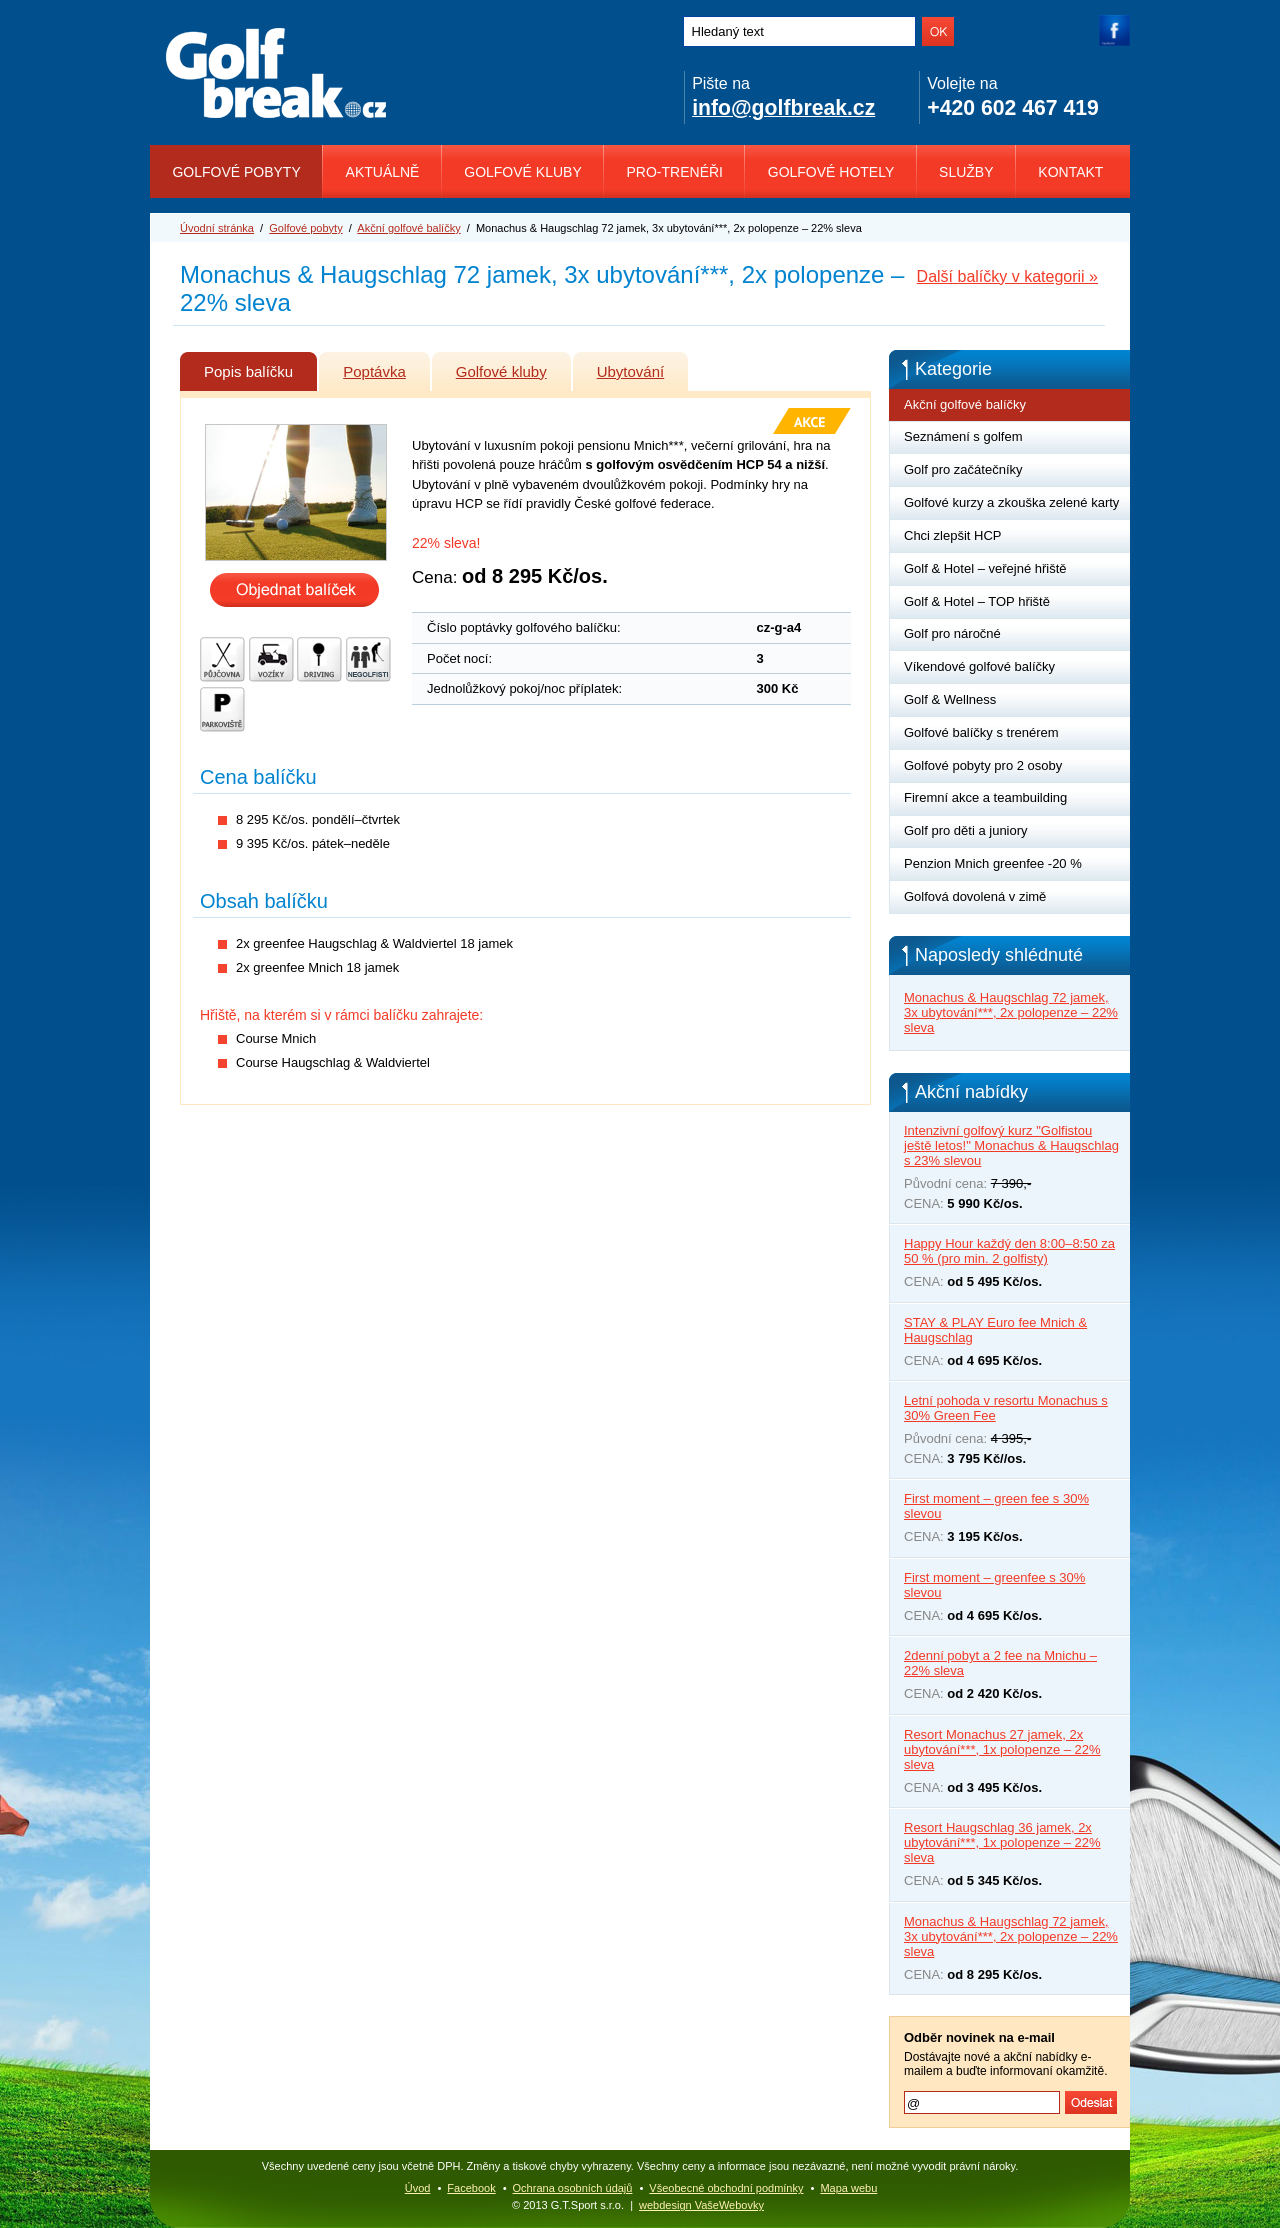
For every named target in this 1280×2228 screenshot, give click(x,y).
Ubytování (643, 366)
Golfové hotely (831, 172)
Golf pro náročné (952, 633)
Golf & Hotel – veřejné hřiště (985, 568)
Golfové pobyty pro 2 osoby (983, 765)
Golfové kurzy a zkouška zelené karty (1011, 502)
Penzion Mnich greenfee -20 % (993, 863)
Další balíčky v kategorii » (1007, 276)
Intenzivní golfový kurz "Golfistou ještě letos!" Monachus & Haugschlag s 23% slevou (1011, 1145)
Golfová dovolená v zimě (975, 896)
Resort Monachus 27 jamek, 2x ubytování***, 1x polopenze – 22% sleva (1002, 1749)
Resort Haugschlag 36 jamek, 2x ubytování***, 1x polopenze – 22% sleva (1002, 1842)
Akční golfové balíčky (408, 228)
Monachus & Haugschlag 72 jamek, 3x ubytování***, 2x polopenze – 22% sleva (1011, 1012)
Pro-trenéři (675, 172)
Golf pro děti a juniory (966, 830)
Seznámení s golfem (963, 436)
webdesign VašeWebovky (701, 2205)
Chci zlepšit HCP (953, 535)
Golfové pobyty (236, 172)
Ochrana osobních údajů (573, 2188)
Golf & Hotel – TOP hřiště (977, 601)
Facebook (471, 2188)
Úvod (418, 2188)
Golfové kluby (522, 172)
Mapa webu (848, 2188)
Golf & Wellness (950, 699)
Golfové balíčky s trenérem (981, 732)
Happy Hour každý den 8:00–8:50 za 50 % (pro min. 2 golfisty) (1009, 1251)
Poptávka (386, 366)
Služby (966, 172)
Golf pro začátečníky (963, 469)
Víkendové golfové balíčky (979, 666)
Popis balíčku (260, 366)
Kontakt (1070, 172)
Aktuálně (383, 172)
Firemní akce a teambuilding (985, 797)
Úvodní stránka (217, 228)
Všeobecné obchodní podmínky (726, 2188)
